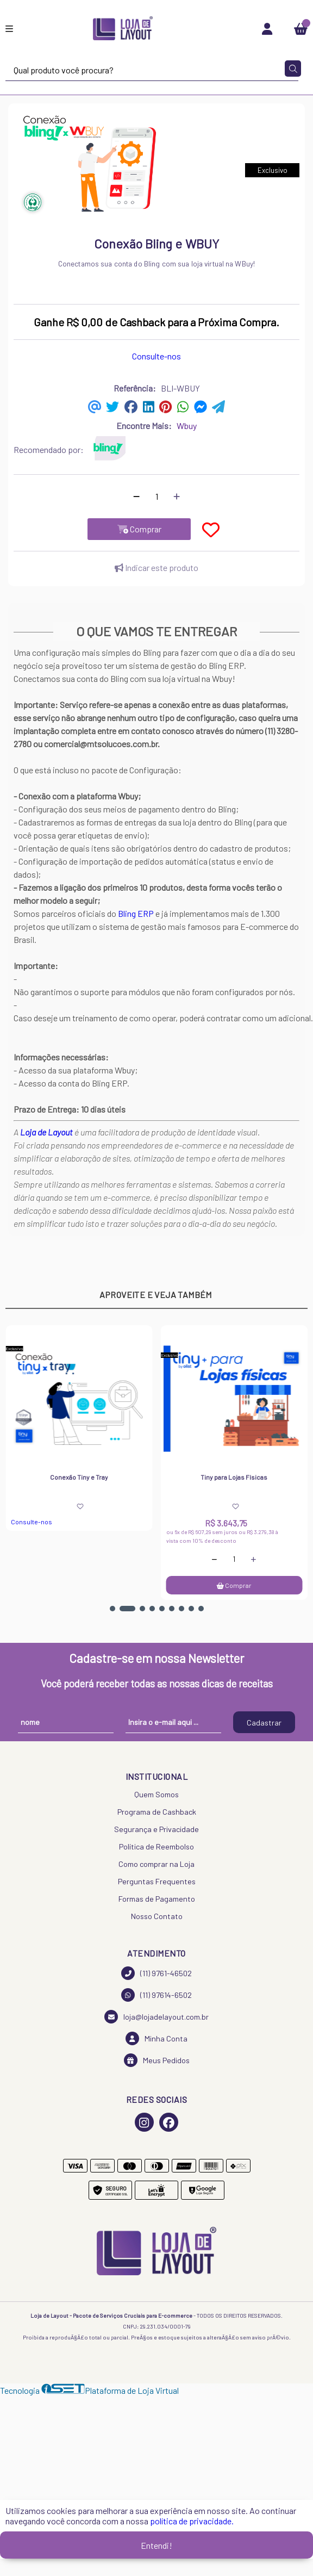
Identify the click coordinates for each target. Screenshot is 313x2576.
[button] (112, 1608)
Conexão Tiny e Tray (79, 1477)
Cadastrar (264, 1722)
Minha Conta (156, 2038)
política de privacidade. (192, 2521)
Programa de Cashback (156, 1811)
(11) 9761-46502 (156, 1973)
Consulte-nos (156, 356)
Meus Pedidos (157, 2060)
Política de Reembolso (156, 1846)
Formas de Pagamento (156, 1898)
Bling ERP (136, 913)
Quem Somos (156, 1794)
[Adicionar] (176, 496)
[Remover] (136, 496)
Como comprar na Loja (156, 1864)
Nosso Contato (157, 1916)
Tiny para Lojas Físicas (234, 1477)
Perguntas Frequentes (157, 1881)
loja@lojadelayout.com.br (156, 2016)
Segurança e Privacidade (156, 1829)
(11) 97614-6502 (156, 1995)
